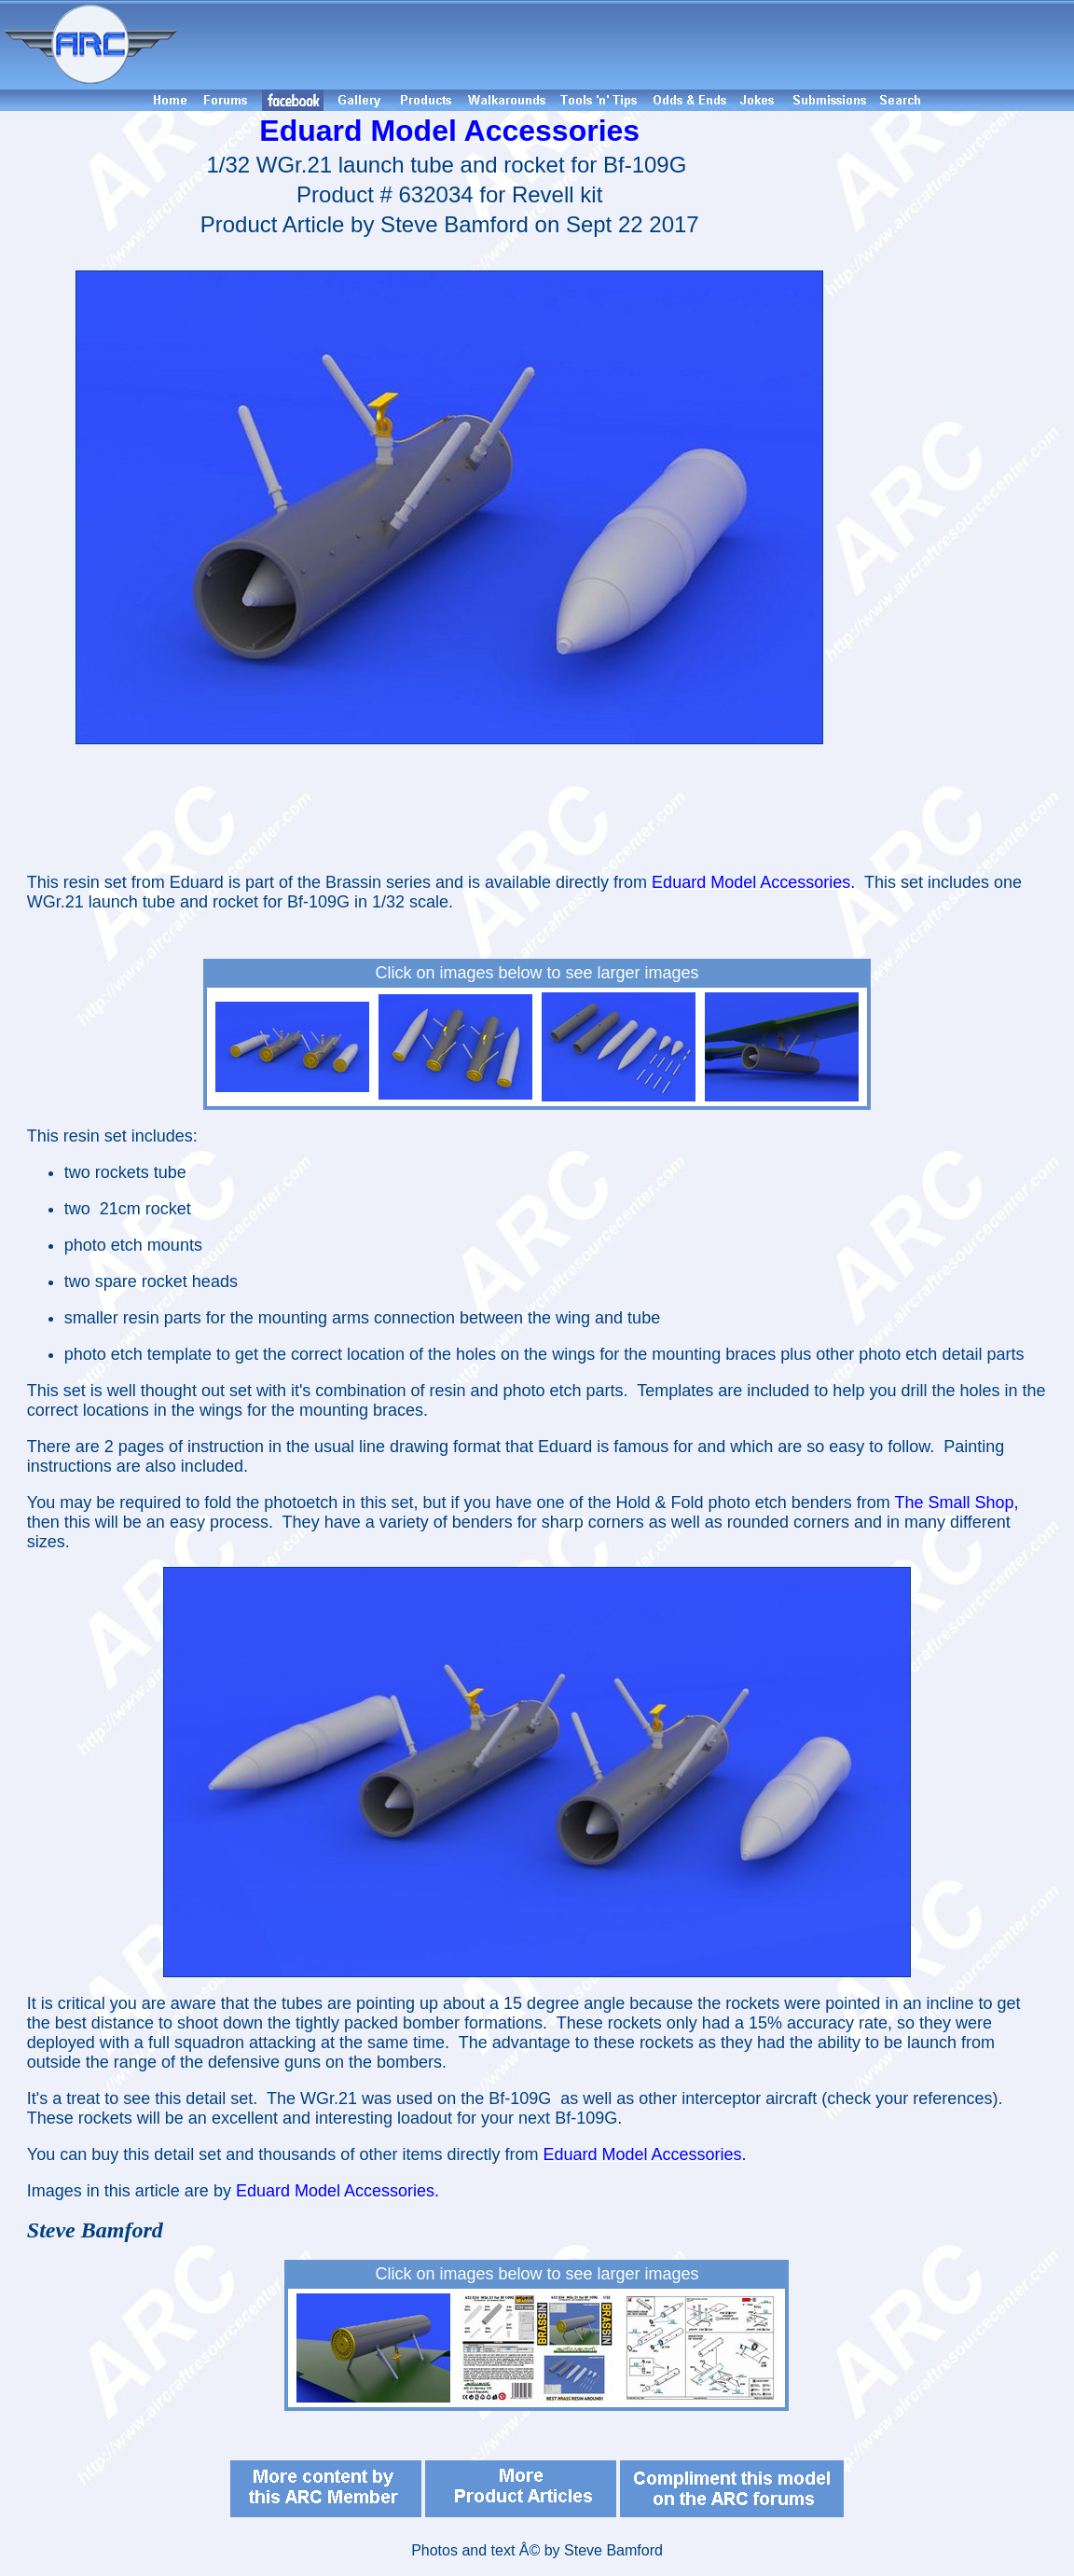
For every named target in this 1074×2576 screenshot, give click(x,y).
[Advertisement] (628, 45)
